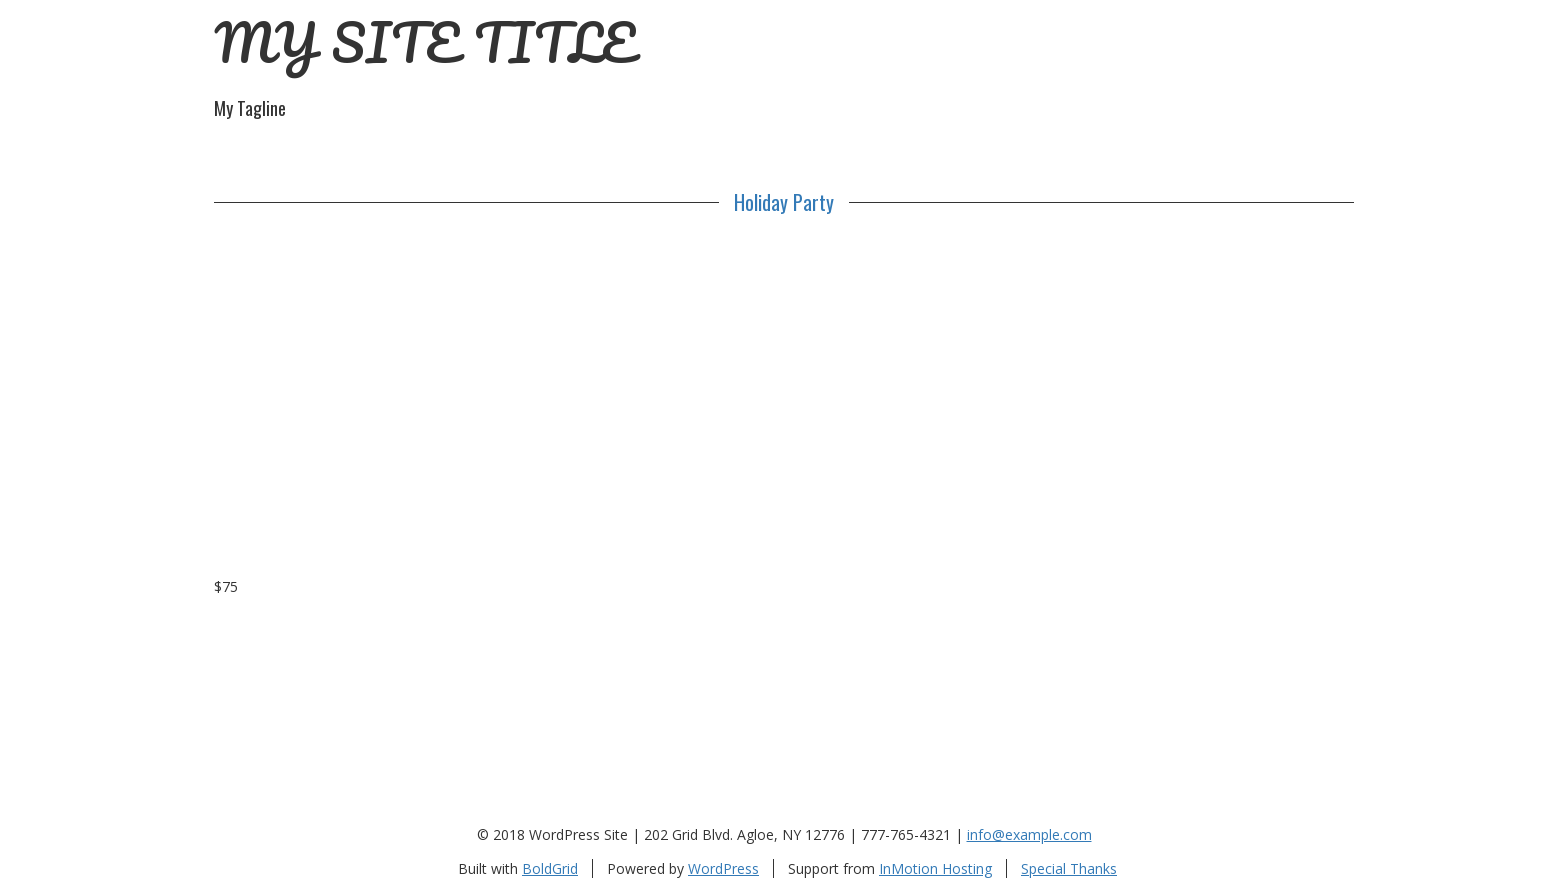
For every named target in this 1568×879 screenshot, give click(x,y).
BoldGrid (550, 868)
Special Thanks (1069, 868)
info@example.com (1029, 834)
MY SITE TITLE (425, 42)
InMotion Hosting (935, 868)
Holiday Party (784, 202)
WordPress (723, 868)
